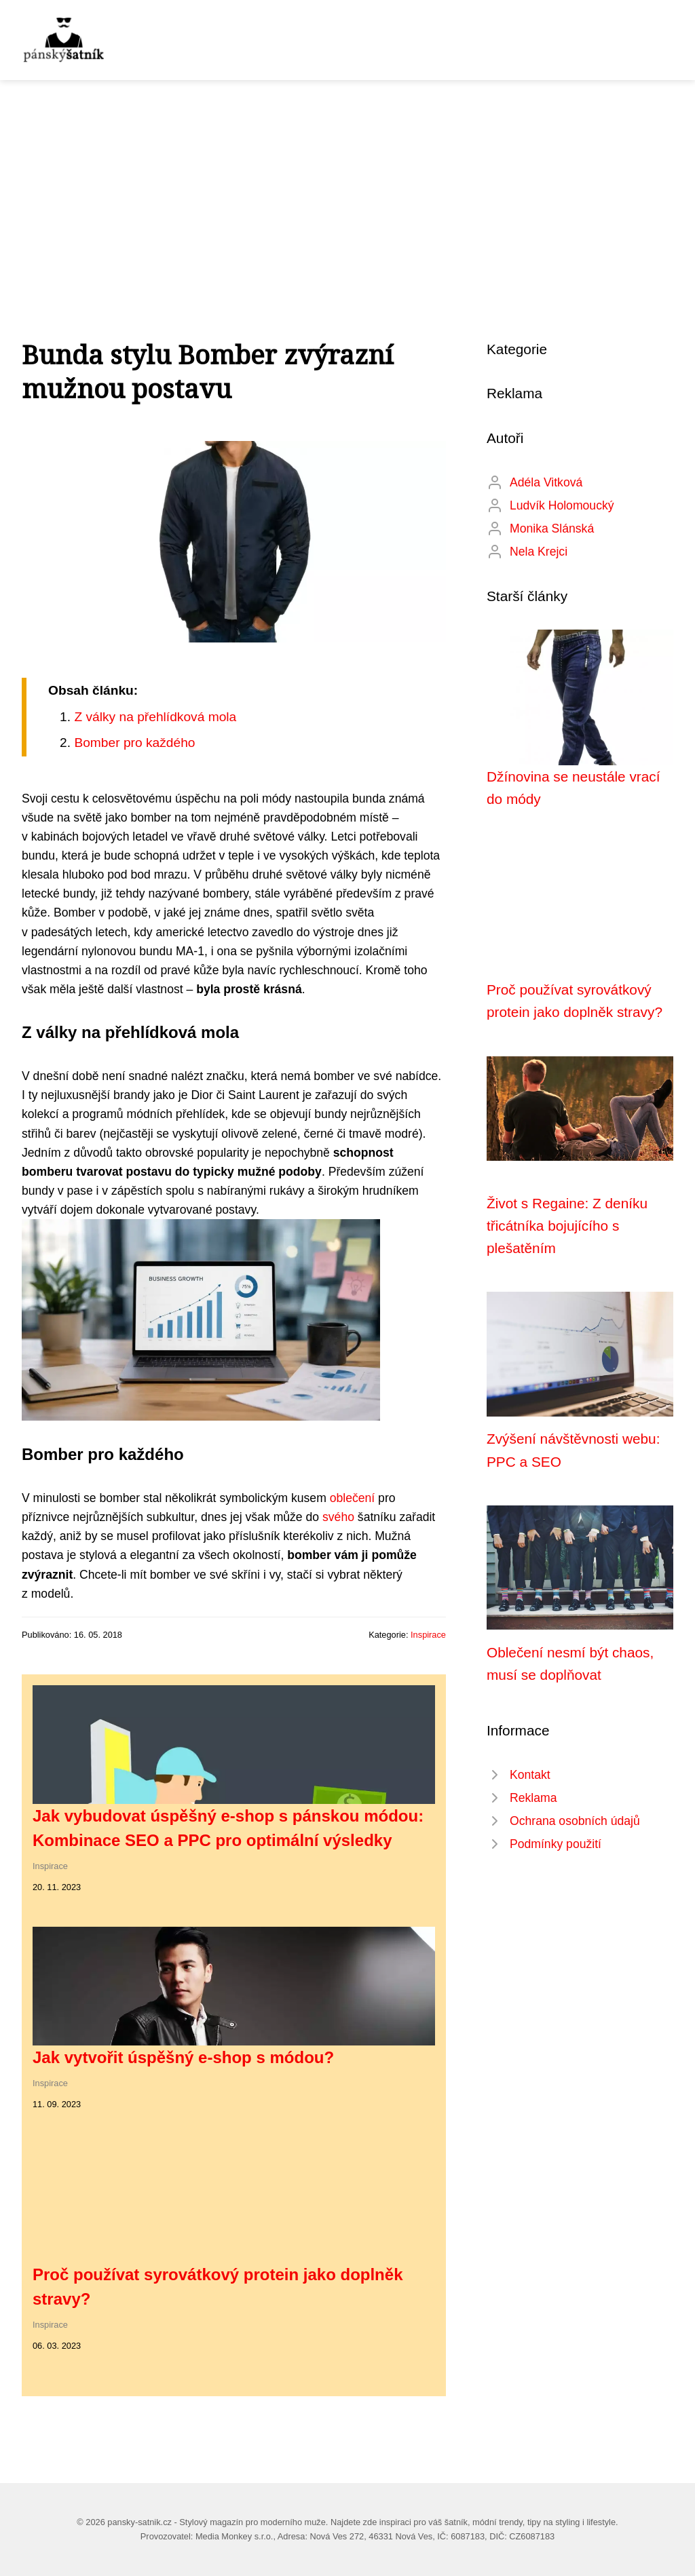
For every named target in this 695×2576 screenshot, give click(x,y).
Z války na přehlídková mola (155, 717)
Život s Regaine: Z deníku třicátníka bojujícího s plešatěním (567, 1225)
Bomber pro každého (134, 742)
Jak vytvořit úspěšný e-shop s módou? (183, 2057)
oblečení (352, 1498)
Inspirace (428, 1635)
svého (338, 1517)
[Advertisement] (347, 182)
